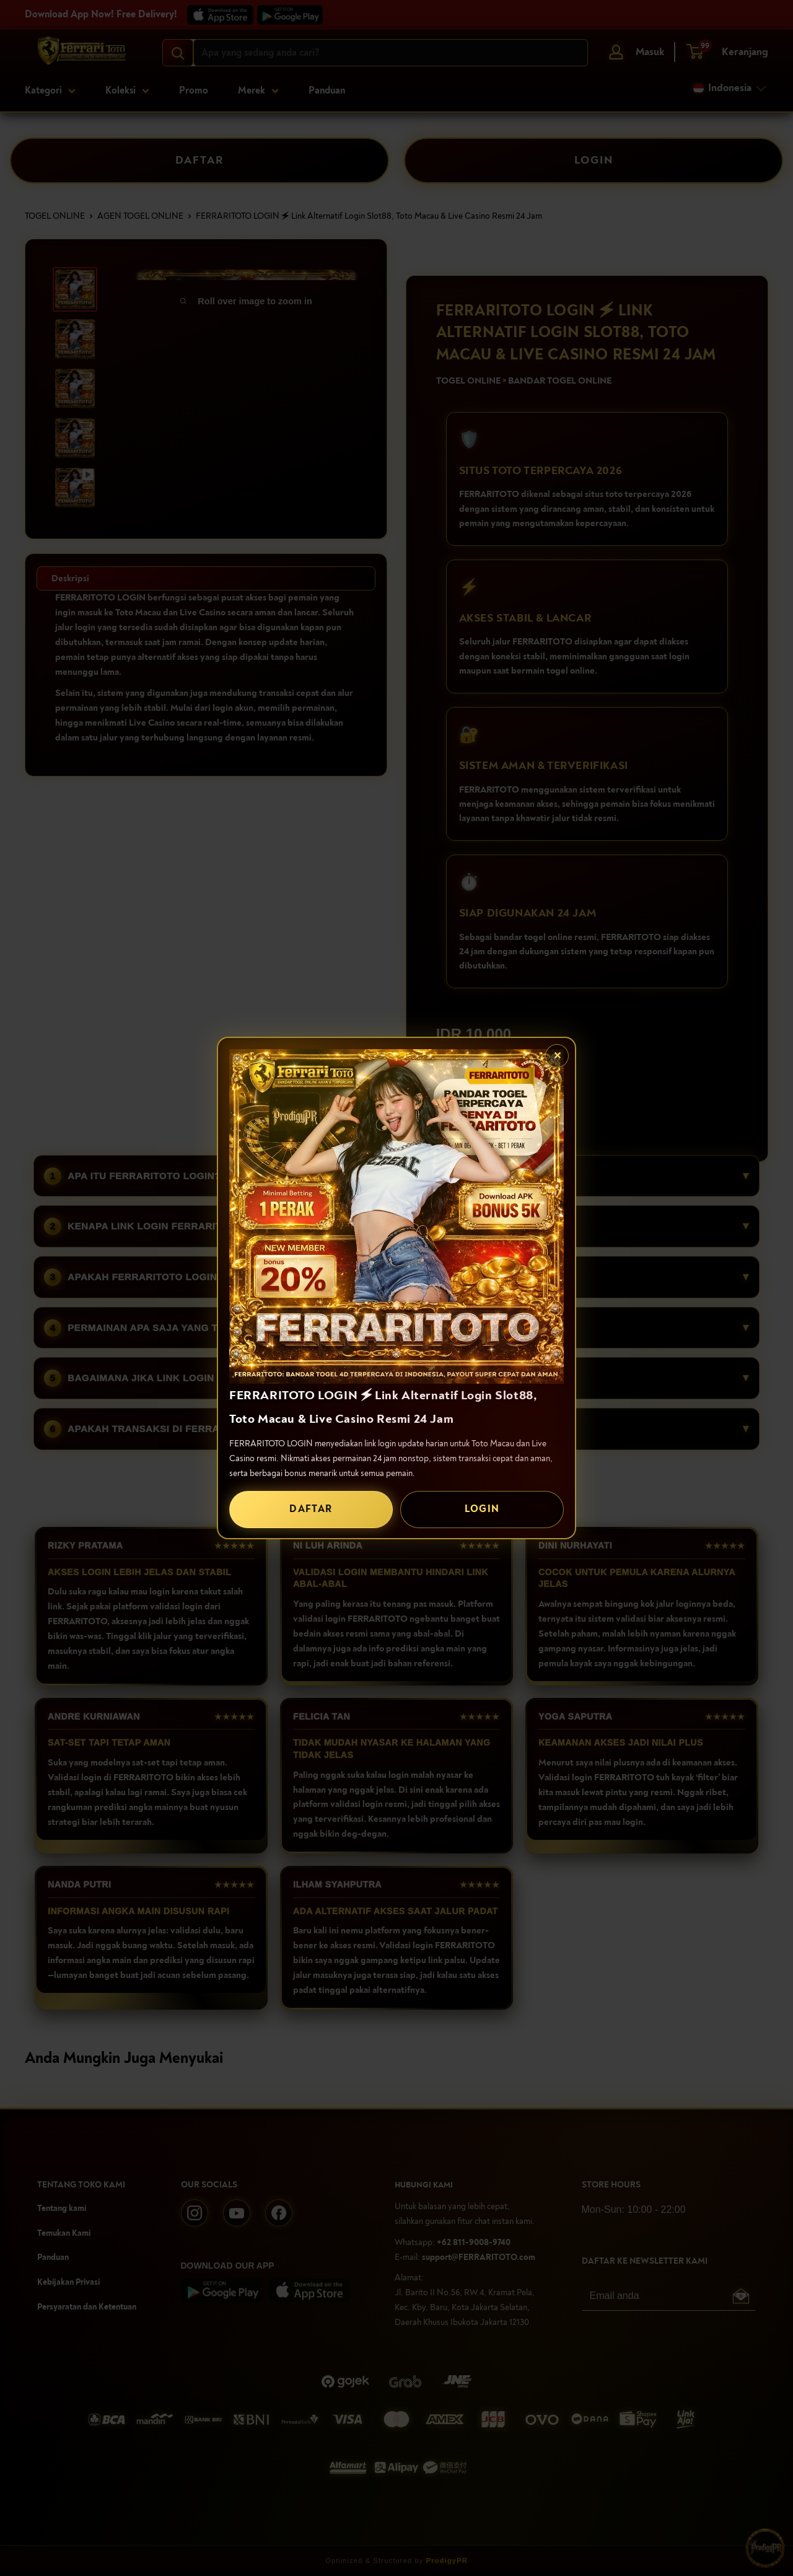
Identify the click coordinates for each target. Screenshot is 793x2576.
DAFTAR (310, 1509)
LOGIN (482, 1509)
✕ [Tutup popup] (557, 1056)
